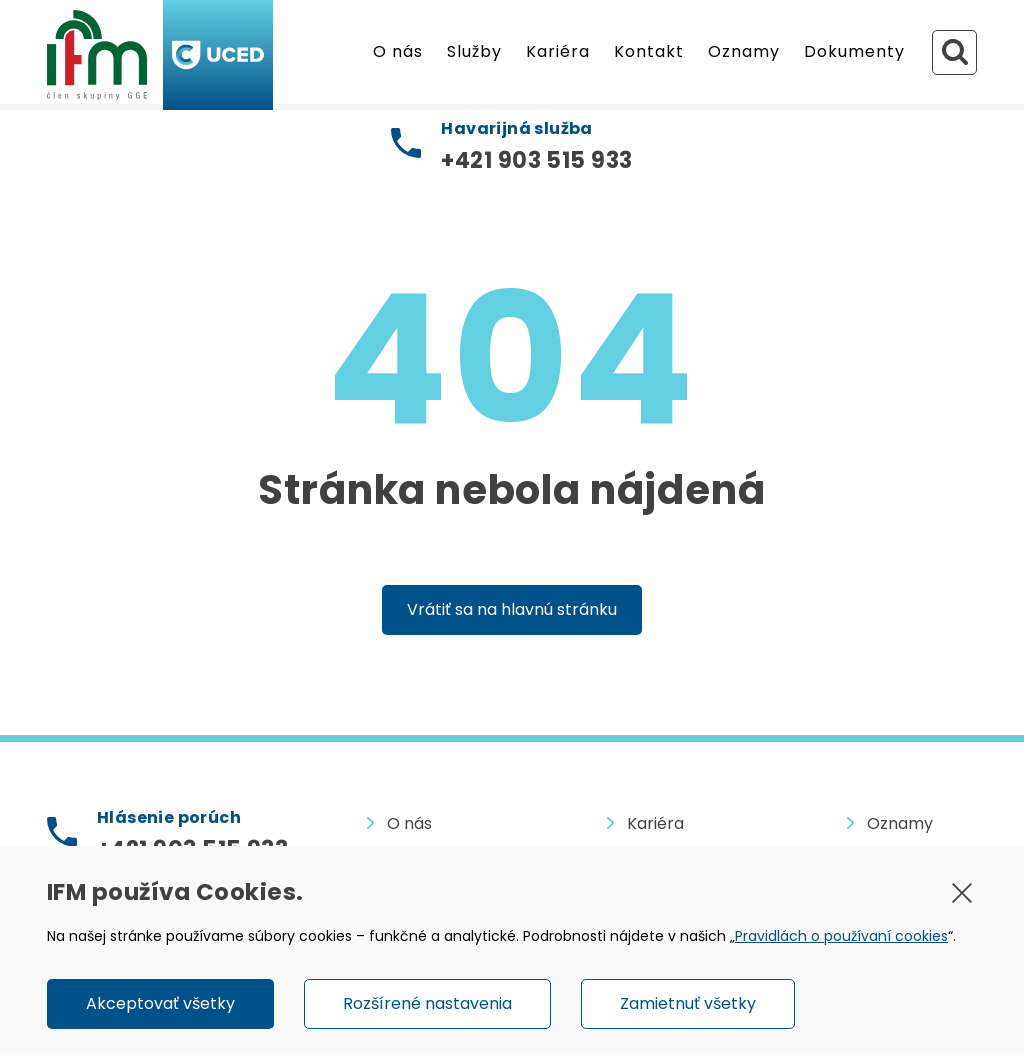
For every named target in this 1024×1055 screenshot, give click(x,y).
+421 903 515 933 (536, 160)
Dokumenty (854, 51)
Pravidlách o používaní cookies (841, 936)
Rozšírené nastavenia (427, 1003)
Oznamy (744, 51)
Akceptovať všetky (160, 1003)
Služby (474, 51)
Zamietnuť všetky (688, 1003)
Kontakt (649, 51)
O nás (398, 51)
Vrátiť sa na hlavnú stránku (512, 609)
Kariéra (558, 51)
